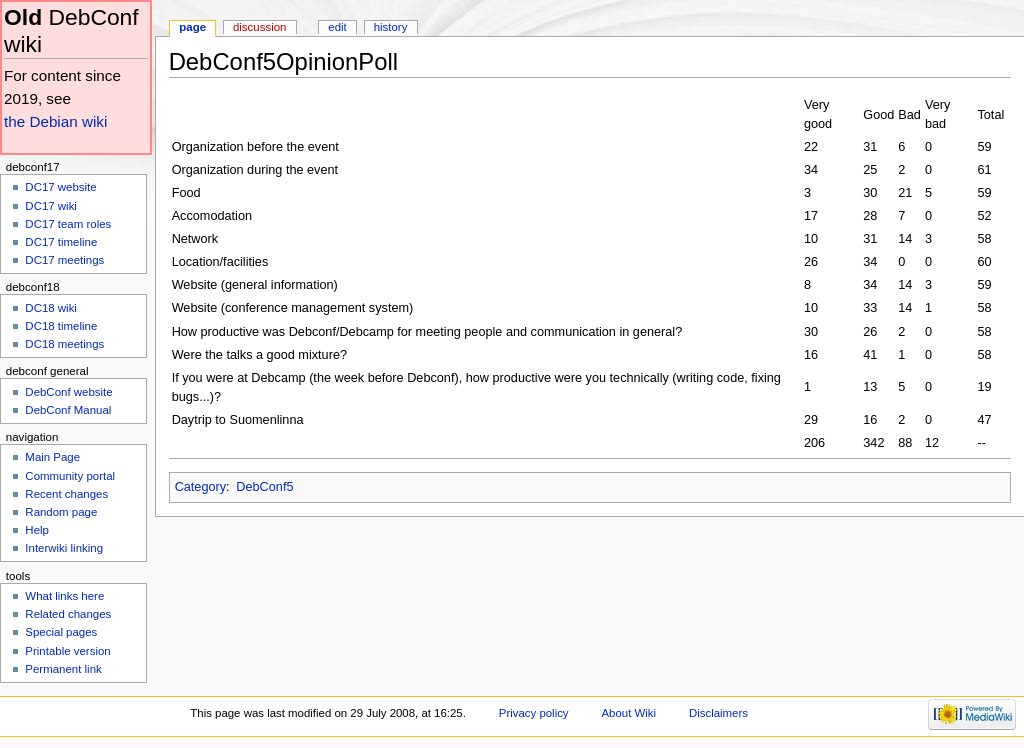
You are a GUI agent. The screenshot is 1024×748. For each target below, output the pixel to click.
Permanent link (63, 669)
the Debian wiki (55, 121)
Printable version (67, 651)
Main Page (52, 457)
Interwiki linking (64, 548)
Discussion (259, 27)
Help (37, 530)
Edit (337, 27)
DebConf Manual (68, 410)
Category (200, 487)
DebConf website (68, 392)
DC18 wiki (51, 308)
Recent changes (66, 494)
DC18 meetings (64, 344)
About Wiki (628, 713)
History (391, 27)
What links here (64, 596)
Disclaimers (718, 713)
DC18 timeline (61, 326)
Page (192, 27)
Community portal (70, 476)
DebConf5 (264, 487)
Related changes (68, 614)
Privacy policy (534, 713)
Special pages (61, 632)
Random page (61, 512)
